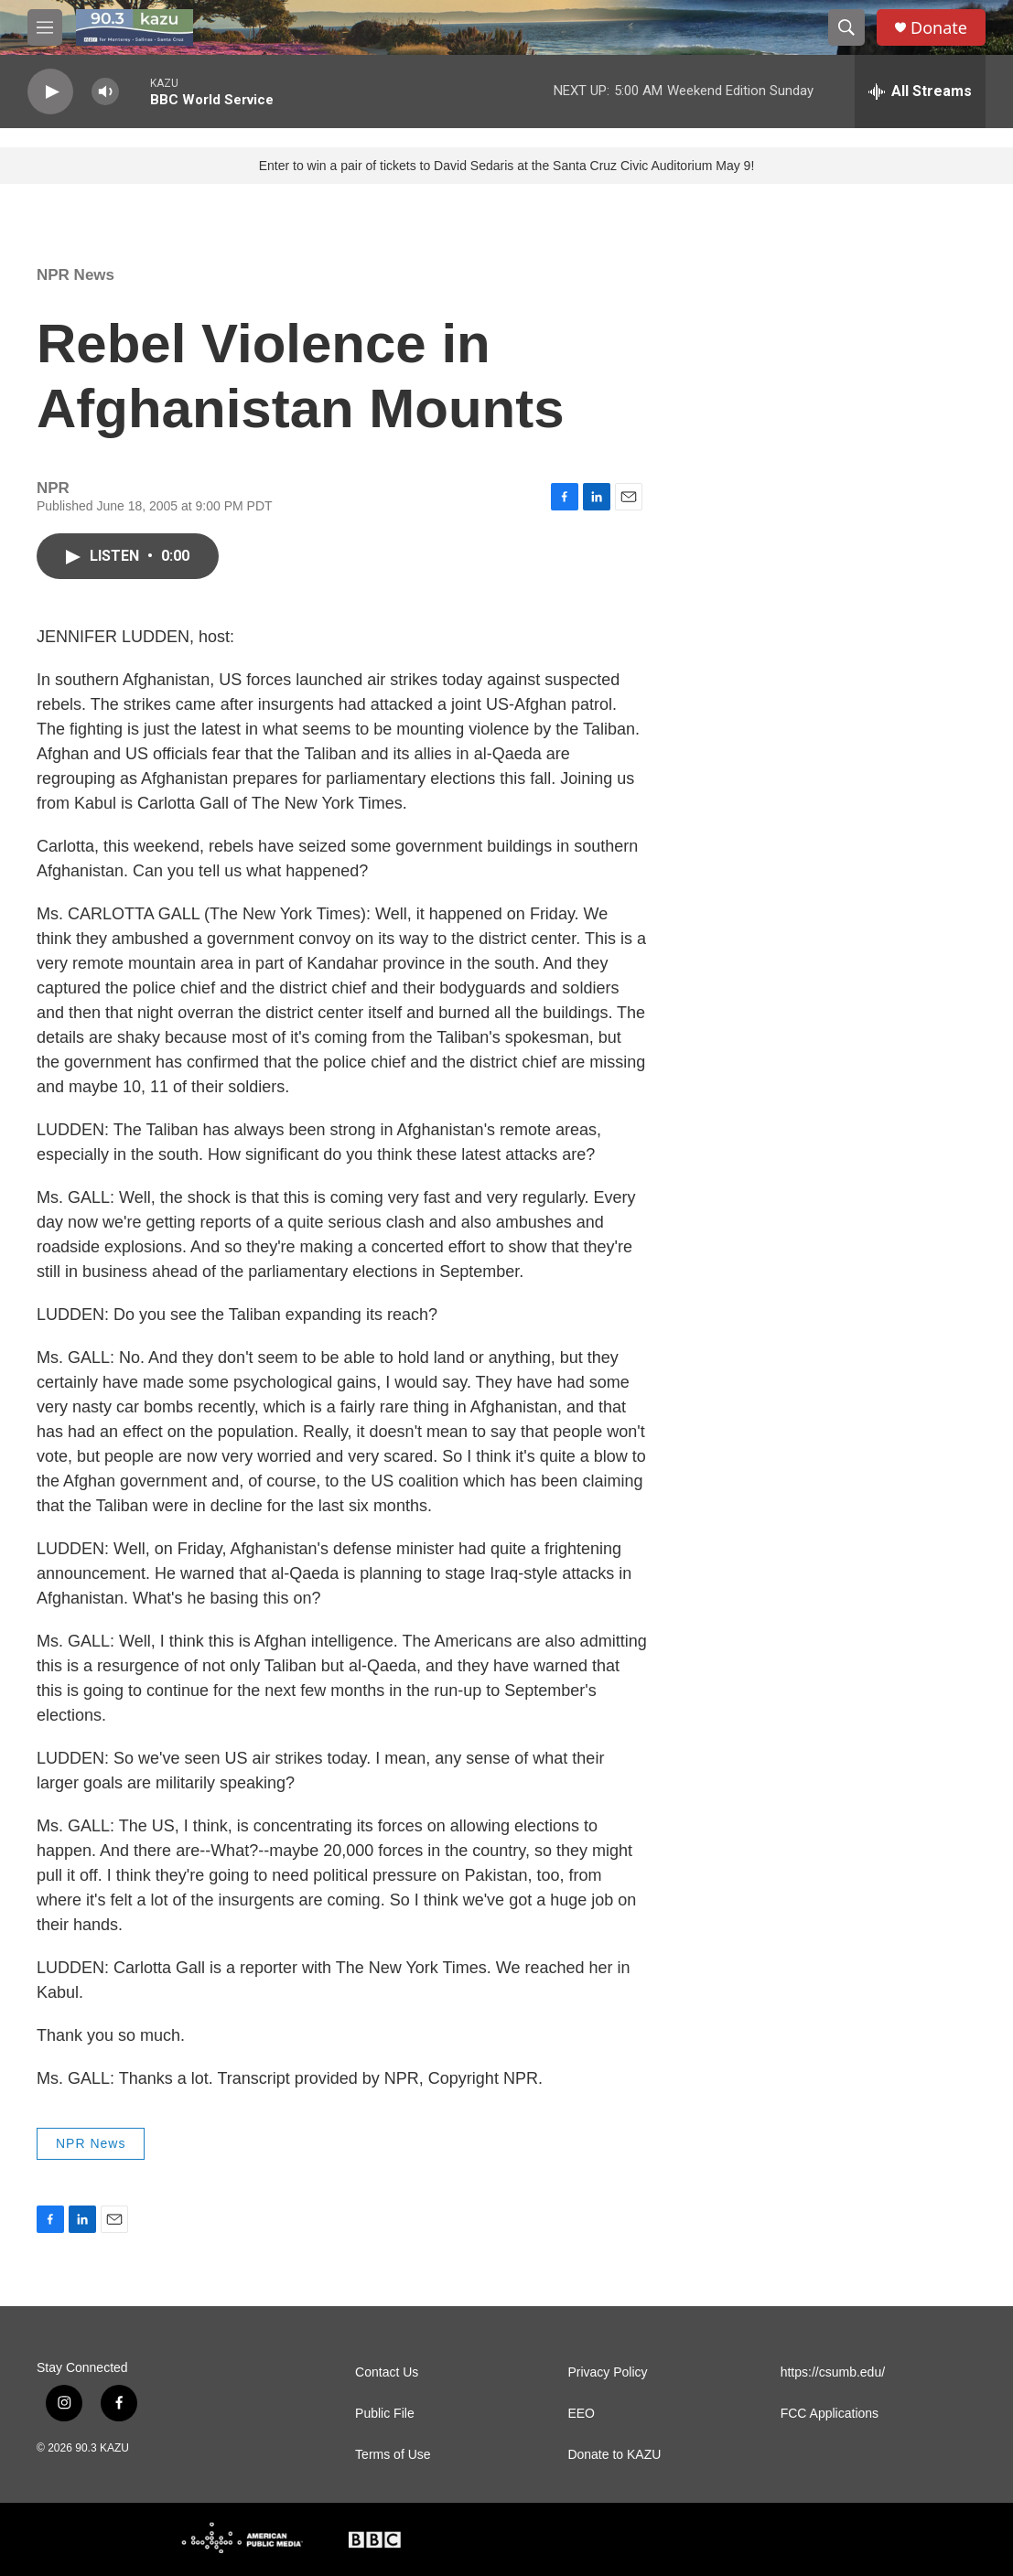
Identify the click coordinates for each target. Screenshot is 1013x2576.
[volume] (105, 92)
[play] (50, 91)
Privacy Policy (607, 2372)
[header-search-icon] (846, 27)
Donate (939, 28)
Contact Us (386, 2372)
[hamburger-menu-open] (44, 27)
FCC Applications (829, 2413)
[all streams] (920, 91)
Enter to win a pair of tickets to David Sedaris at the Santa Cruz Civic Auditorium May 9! (507, 165)
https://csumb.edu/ (833, 2372)
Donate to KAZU (614, 2455)
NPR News (75, 275)
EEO (581, 2413)
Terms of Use (392, 2455)
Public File (385, 2413)
